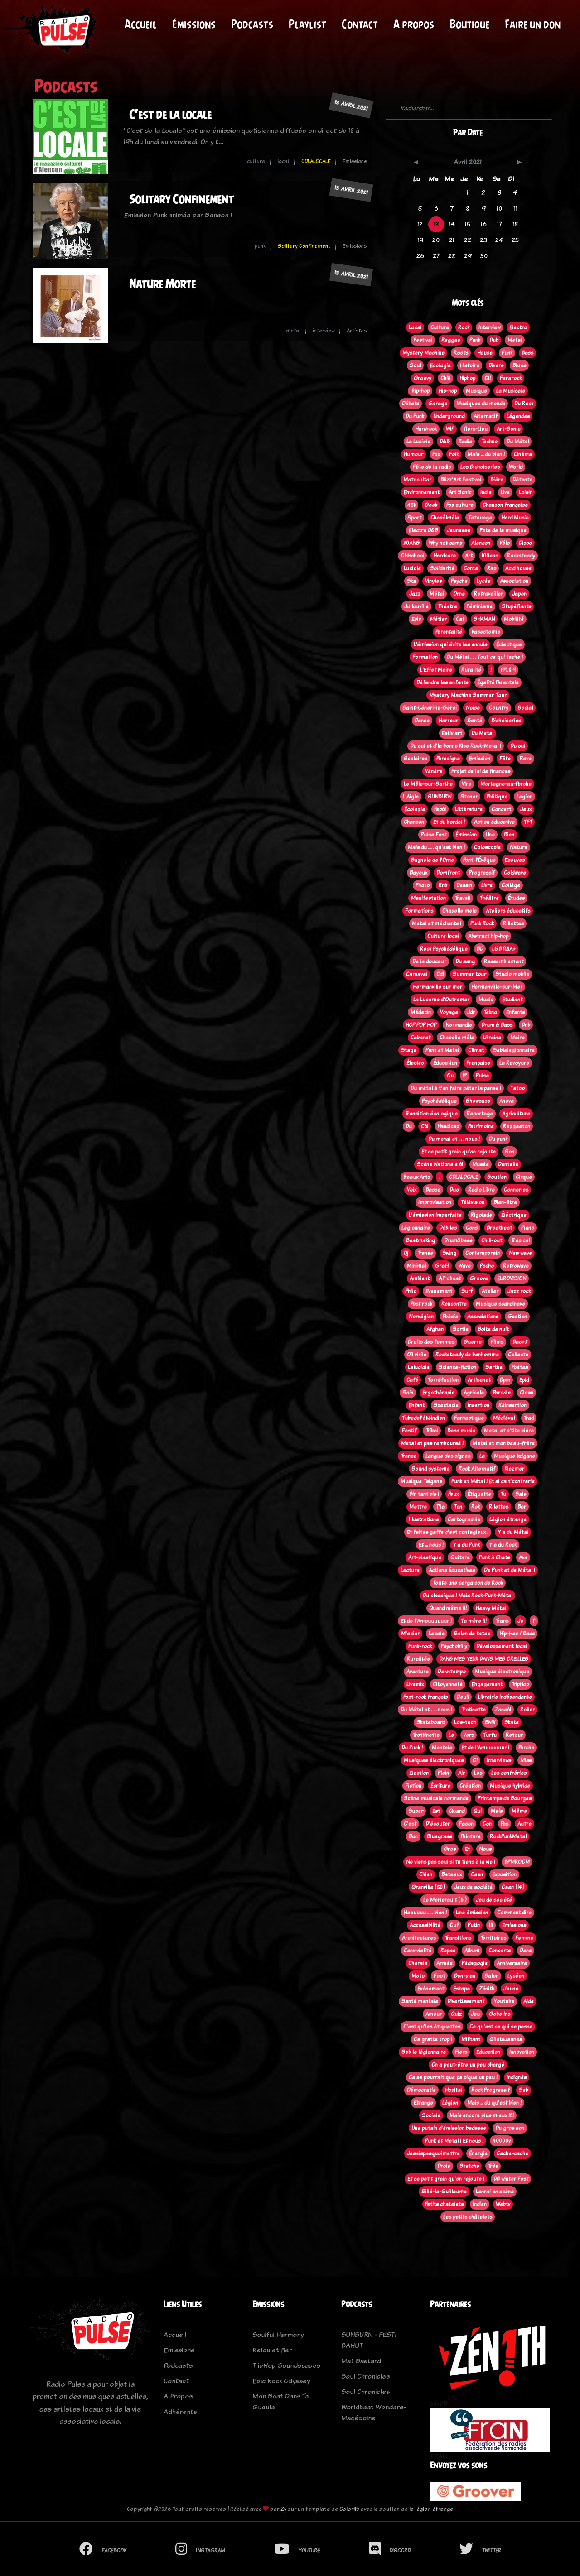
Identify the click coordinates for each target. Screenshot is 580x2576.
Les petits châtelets (467, 2216)
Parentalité (448, 631)
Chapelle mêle (457, 1037)
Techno (489, 441)
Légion (450, 2102)
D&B (445, 441)
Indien (480, 2204)
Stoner (469, 796)
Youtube (503, 2001)
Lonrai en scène (495, 2191)
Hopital (453, 2090)
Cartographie (464, 1519)
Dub (493, 340)
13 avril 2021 (351, 105)
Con (487, 1823)
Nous (485, 1849)
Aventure (417, 1671)
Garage (437, 403)
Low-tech (465, 1722)
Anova (506, 1101)
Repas (447, 1950)
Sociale (431, 2115)
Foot (439, 1976)
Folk (454, 454)
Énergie (478, 2153)
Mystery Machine (423, 352)
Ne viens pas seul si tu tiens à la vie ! (450, 1861)
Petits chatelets (444, 2204)
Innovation (521, 2052)
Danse (422, 720)
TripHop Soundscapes (286, 2365)
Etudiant (512, 999)
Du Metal (482, 733)
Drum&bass (458, 1240)
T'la (440, 1506)
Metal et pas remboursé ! (432, 1443)
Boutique (469, 24)
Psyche (459, 581)
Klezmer (514, 1468)
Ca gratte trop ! (433, 2039)
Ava (523, 1557)
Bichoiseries (506, 720)
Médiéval (504, 1418)
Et (467, 1849)
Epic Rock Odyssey (281, 2380)
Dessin (464, 885)
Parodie (502, 1392)
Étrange (423, 2102)
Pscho (487, 1265)
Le (451, 1735)
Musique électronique (502, 1671)
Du (409, 1126)
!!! (491, 1925)
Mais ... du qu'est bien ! (494, 2102)
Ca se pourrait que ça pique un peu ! (453, 2077)
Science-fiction (457, 1367)
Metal (515, 340)
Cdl (440, 974)
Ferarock (511, 378)
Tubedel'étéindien (423, 1418)
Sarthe (494, 1367)
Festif (409, 1430)
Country (498, 707)
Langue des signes (447, 1456)
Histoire (469, 365)
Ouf (454, 1925)
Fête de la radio (432, 467)
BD (480, 948)
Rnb (443, 885)
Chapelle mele (459, 910)
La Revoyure (514, 1063)
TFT (528, 822)
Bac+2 (519, 1342)
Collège (511, 885)
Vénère (433, 771)
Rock (463, 327)
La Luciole (418, 441)
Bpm (505, 1380)
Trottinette (426, 1735)
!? (465, 1075)
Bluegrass (439, 1836)
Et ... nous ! (431, 1544)
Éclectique (509, 644)
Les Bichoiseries (480, 467)
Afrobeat (450, 1278)
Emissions (514, 1925)
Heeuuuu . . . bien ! (425, 1912)
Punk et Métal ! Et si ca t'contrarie (493, 1481)
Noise (473, 707)
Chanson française (505, 505)
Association (514, 581)
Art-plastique (424, 1557)
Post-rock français (425, 1697)
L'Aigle (411, 796)
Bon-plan (464, 1976)
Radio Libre (481, 1189)
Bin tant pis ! (424, 1494)
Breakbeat (499, 1227)
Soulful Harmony (278, 2334)
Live (505, 492)
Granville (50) (428, 1887)
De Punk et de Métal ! (509, 1570)
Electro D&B (423, 530)
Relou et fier (272, 2350)
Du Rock (523, 403)
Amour (433, 2014)
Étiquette (479, 1494)
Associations (482, 1316)
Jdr (471, 1012)
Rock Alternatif (477, 1468)
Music (485, 999)
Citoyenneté (448, 1684)
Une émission (472, 1912)
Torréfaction (443, 1380)
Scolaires (415, 758)
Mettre (418, 1506)
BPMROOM (517, 1861)
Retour (514, 1735)
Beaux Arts (416, 1177)
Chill (445, 378)
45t (411, 505)
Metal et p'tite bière (509, 1430)
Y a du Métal (513, 1532)
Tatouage (480, 517)
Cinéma (523, 454)
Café (412, 1380)
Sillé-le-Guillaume (444, 2191)
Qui (478, 1811)
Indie (486, 492)
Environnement (422, 492)
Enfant (417, 1405)
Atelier (490, 1291)
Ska (411, 581)
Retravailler (488, 593)
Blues (519, 365)
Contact (360, 24)
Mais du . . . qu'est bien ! (436, 847)
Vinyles (433, 581)
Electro (518, 327)
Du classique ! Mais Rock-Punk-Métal (467, 1595)
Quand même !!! (448, 1608)
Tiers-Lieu (475, 429)
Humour (413, 454)
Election (419, 1773)
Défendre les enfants (442, 682)
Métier (438, 619)
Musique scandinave (500, 1303)
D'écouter (437, 1823)
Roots (461, 352)
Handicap (448, 1126)
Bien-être (505, 1202)
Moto (418, 1976)
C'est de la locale (170, 114)
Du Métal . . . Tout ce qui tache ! (485, 657)
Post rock (421, 1303)
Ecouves (515, 860)
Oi (475, 1760)
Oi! (487, 378)
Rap (491, 568)
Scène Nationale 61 (440, 1164)
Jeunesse (458, 530)
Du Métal (518, 441)
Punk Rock (482, 923)
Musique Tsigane (421, 1481)
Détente (522, 479)
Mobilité (514, 619)
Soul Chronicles (365, 2376)
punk (260, 246)
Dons (526, 1950)
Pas (504, 1823)
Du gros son (509, 2128)
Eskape (461, 1988)
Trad (529, 1418)
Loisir (525, 492)
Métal (437, 593)
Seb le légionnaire (423, 2052)
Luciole (412, 568)
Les (478, 1773)
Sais (520, 1494)
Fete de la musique (503, 530)
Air (461, 1773)
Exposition (504, 1874)
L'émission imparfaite (435, 1215)
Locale (437, 1633)
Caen (477, 1874)
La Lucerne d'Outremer (441, 999)
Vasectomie (485, 631)
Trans (502, 1620)
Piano (527, 1227)
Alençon (480, 543)
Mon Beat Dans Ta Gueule (280, 2401)
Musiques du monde (480, 403)
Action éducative (494, 822)
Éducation (445, 1063)
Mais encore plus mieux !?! (482, 2115)
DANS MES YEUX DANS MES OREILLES (483, 1659)
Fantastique (469, 1418)
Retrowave (516, 1265)
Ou (450, 1075)
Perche (526, 1747)
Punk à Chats (494, 1557)
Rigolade (481, 1215)
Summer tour (469, 974)
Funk (507, 352)
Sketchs (469, 2166)
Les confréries (509, 1773)
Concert (501, 809)
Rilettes (498, 1506)
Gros (450, 1849)
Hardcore (444, 555)
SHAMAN (484, 619)
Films (497, 1342)
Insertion (478, 1405)
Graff (442, 1265)
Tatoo (517, 1088)
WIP (450, 429)
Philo (410, 1291)
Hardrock (426, 429)
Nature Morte (162, 283)
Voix (411, 1189)
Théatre (447, 606)
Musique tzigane (514, 1456)
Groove (479, 1278)
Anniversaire (512, 1963)
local (283, 161)
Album (471, 1950)
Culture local (443, 936)
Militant (470, 2039)
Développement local (501, 1646)
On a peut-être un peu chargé (467, 2064)
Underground (448, 416)
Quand (456, 1811)
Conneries (516, 1189)
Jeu (475, 2014)
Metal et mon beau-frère (504, 1443)
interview (323, 330)
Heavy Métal (491, 1608)
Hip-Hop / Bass (517, 1633)
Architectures (419, 1938)
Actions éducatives (452, 1570)
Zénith (486, 1988)
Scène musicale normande (436, 1798)
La (482, 1456)
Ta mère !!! (474, 1620)
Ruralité (471, 669)
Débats (410, 403)
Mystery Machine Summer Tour (468, 695)
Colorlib (349, 2509)
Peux (453, 1494)
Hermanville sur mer (437, 986)
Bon (413, 1836)
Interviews (499, 1760)
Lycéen (516, 1976)
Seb (523, 2090)
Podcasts (252, 24)
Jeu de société (494, 1899)
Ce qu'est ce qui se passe (500, 2026)
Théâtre (489, 898)
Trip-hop (420, 390)
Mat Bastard (361, 2360)
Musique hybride (510, 1785)
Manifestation (428, 898)
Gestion (517, 1316)
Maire (517, 1037)
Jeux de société (473, 1887)
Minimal (416, 1265)
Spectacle (446, 1405)
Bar (521, 1506)
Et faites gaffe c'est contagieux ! (447, 1532)
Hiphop (467, 378)
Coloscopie (487, 847)
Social (525, 707)
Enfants (515, 1012)
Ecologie (440, 365)
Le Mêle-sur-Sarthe (428, 784)
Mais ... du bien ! (486, 454)
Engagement (487, 1684)
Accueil (141, 24)
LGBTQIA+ (504, 948)
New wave (520, 1253)
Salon (491, 1976)
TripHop (520, 1684)
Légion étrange (508, 1519)
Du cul (517, 746)
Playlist (307, 24)
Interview (489, 327)
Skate (511, 1722)
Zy (283, 2509)
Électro (415, 1063)
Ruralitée (418, 1659)
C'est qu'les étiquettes (431, 2026)
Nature (518, 847)
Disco (525, 543)
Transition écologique (431, 1113)
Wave (464, 1265)
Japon (519, 593)
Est (436, 1811)
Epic (416, 619)
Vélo (504, 543)
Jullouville (416, 606)
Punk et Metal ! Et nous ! (454, 2140)
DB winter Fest (510, 2178)
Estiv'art (452, 733)
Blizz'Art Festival (460, 479)
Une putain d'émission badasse (448, 2128)
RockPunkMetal (508, 1836)
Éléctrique (514, 1215)
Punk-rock (420, 1646)
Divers (495, 365)
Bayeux (418, 872)
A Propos (178, 2396)
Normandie (458, 1024)
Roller (527, 1709)
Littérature (469, 809)
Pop (436, 454)
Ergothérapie (438, 1392)
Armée (444, 1963)
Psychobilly (454, 1646)
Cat (460, 619)
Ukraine (492, 1037)
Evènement (430, 1988)
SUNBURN (439, 796)
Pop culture (460, 505)
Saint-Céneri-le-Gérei (429, 707)
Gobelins (499, 2014)
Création (470, 1785)
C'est (410, 1823)
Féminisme (479, 606)
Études (516, 898)
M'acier (410, 1633)
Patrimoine (481, 1126)
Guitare (460, 1557)
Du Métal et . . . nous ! (426, 1709)
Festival (422, 340)
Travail (462, 898)
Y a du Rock (503, 1544)
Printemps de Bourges (505, 1798)
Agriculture (516, 1113)
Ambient (420, 1278)
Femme (524, 1938)
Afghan (435, 1329)
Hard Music (514, 517)
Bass (527, 352)
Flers (461, 2052)
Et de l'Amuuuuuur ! (485, 1747)
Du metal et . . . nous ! (454, 1139)
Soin (407, 1392)
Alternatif (486, 416)
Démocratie (421, 2090)
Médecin (421, 1012)
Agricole (474, 1392)
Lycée (484, 581)
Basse (432, 1189)
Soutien (497, 1177)
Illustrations (424, 1519)
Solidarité (442, 568)
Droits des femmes (431, 1342)
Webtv (503, 2204)
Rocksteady (521, 555)
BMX (490, 1722)
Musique (476, 390)
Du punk (498, 1139)
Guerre (473, 1342)
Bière (496, 479)
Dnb (526, 1024)
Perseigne (448, 758)
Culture (439, 327)
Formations (419, 910)
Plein (443, 1773)
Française (478, 1063)
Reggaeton (516, 1126)
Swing (449, 1253)
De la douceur (429, 961)
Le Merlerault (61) (445, 1899)
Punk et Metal (442, 1050)
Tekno (490, 1012)
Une (490, 834)
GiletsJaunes (505, 2039)
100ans (490, 555)
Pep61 (440, 809)
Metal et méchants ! (436, 923)
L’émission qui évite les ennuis (450, 644)
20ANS (411, 543)
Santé (474, 720)
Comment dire (514, 1912)
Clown (526, 1392)
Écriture (440, 1785)
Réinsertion (512, 1405)
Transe (425, 1253)
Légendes (518, 416)
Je (520, 1620)
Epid (524, 1380)
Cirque (524, 1177)
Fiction (413, 1785)
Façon (466, 1823)
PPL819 (508, 669)
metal (293, 330)
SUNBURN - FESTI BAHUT (368, 2340)
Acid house (518, 568)
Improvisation (434, 1202)
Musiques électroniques (434, 1760)
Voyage (449, 1012)
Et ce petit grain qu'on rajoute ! (445, 2178)
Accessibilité (425, 1925)
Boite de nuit (493, 1329)
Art (469, 555)
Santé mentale (419, 2001)
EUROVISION (511, 1278)
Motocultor (417, 479)
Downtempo (452, 1671)
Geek (431, 505)
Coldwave (515, 872)
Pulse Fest (433, 834)
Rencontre (454, 1303)
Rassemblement (503, 961)
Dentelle (508, 1164)
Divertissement (465, 2001)
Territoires (493, 1938)
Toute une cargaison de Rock (467, 1582)
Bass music (461, 1430)
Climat (476, 1050)
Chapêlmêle (444, 517)
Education (488, 2052)
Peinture (471, 1836)
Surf (467, 1291)
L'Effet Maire (436, 669)
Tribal (431, 1430)
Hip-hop (448, 390)
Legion (524, 796)
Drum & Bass (496, 1024)
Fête (505, 758)
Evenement (438, 1291)
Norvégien (421, 1316)
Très (493, 2166)
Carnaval (416, 974)
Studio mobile (512, 974)
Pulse (482, 1075)
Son (509, 1151)
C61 (424, 1126)
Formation (425, 657)
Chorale (417, 1963)
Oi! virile (416, 1354)
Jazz (414, 593)
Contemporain (482, 1253)
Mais (497, 1811)
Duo (454, 1189)
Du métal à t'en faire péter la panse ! (456, 1088)
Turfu (490, 1735)
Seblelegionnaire (514, 1050)
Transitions (458, 1938)
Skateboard (430, 1722)
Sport (414, 517)
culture (256, 161)
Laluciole (419, 1367)
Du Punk (415, 416)
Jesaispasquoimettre (433, 2153)
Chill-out (491, 1240)
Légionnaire (415, 1227)
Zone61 (503, 1709)
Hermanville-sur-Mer (496, 986)
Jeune (510, 1988)
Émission (466, 834)
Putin (474, 1925)
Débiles (448, 1227)
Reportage (480, 1113)
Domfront (448, 872)
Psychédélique (439, 1101)
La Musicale (510, 390)
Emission (479, 758)
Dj (406, 1253)
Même (519, 1811)
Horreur (448, 720)
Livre (487, 885)
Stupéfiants (516, 606)
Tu (503, 1494)
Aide (528, 2001)
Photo (423, 885)
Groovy (422, 378)
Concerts (499, 1950)
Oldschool (412, 555)
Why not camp (445, 543)
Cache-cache (512, 2153)
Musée (480, 1164)
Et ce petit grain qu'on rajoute (458, 1151)
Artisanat (479, 1380)
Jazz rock (519, 1291)
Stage (408, 1050)
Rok (475, 1506)
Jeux (526, 809)
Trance (408, 1456)
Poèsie (450, 1316)
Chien (425, 1874)
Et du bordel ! (449, 822)
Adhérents (180, 2411)
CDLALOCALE (315, 161)
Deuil (463, 1697)
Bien (509, 834)
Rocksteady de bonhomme (467, 1354)
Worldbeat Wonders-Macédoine (373, 2412)
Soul (415, 365)
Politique (497, 796)
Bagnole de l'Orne (432, 860)
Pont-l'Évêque (479, 860)
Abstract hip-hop (488, 936)
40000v (502, 2140)
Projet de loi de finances (480, 771)
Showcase (478, 1101)
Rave (526, 758)
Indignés (517, 2077)
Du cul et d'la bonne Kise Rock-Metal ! (455, 746)
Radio (465, 441)
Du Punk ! (412, 1747)
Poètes (520, 1367)
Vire (466, 784)
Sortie (461, 1329)
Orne (459, 593)
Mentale (442, 1747)
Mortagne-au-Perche (506, 784)
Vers (468, 1735)
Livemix (415, 1684)
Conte (471, 568)
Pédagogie (475, 1963)
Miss (526, 1760)
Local (415, 327)
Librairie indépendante (505, 1697)
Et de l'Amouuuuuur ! (426, 1620)
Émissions (194, 24)
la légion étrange (431, 2509)
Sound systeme (430, 1468)
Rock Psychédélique (444, 948)
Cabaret (420, 1037)
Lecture (410, 1570)
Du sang (465, 961)
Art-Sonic (508, 429)
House (485, 352)
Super (415, 1811)
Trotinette (473, 1709)
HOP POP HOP (421, 1024)
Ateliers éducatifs (508, 910)
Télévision (472, 1202)
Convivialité (417, 1950)
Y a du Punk (466, 1544)
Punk (474, 340)
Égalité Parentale (498, 682)
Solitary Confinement (181, 199)
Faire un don (533, 24)
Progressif (482, 872)
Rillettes (513, 923)
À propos (413, 24)
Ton (458, 1506)
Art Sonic (460, 492)
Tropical (520, 1240)
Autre (524, 1823)
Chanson (414, 822)
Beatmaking (420, 1240)
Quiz (456, 2014)
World (515, 467)
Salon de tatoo (472, 1633)
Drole (443, 2166)
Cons (472, 1227)
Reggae (450, 340)
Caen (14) (513, 1887)
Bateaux (451, 1874)
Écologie (414, 809)
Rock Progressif (490, 2090)
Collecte (518, 1354)
